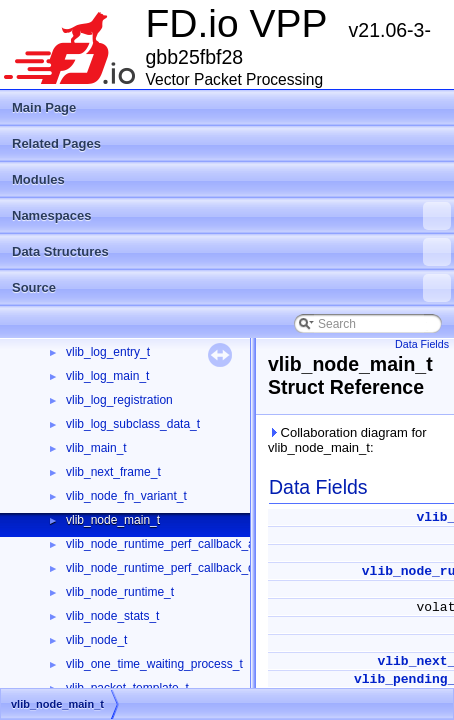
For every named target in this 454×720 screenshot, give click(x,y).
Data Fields (422, 344)
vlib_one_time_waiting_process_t (154, 664)
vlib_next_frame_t (113, 472)
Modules (38, 179)
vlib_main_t (96, 448)
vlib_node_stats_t (112, 616)
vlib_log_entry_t (108, 352)
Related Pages (56, 143)
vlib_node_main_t (113, 520)
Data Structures (231, 252)
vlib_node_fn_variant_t (126, 496)
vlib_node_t (96, 640)
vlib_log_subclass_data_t (133, 424)
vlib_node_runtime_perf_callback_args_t (173, 544)
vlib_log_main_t (107, 376)
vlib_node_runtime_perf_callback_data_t (173, 568)
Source (231, 288)
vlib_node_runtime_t (120, 592)
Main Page (44, 107)
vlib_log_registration (119, 400)
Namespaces (231, 216)
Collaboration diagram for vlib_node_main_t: (347, 440)
